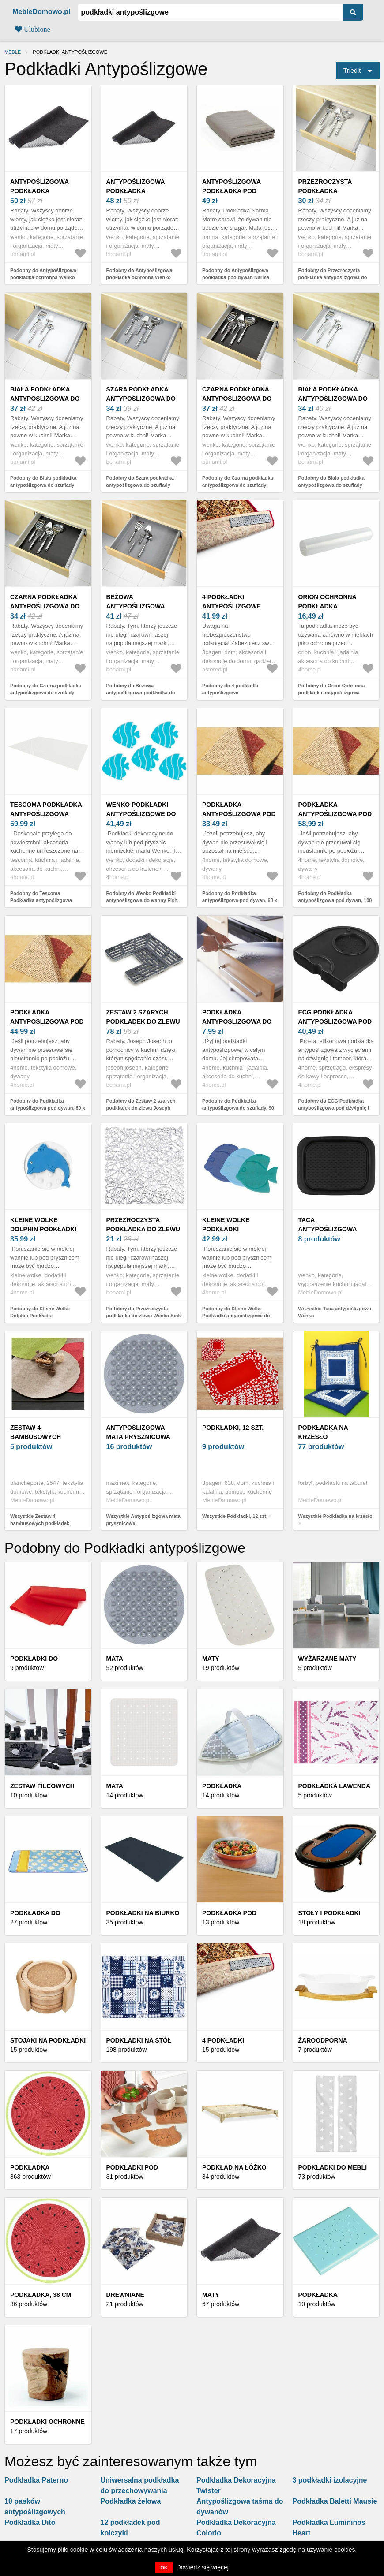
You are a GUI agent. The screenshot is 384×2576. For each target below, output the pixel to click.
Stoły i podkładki (329, 1912)
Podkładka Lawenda (334, 1785)
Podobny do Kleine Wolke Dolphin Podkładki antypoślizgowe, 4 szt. (40, 1316)
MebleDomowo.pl (41, 11)
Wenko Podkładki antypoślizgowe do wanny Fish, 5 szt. (141, 814)
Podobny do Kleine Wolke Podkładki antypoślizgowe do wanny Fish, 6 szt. (236, 1316)
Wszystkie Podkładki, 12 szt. (234, 1516)
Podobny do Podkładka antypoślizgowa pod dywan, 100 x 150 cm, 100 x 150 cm (335, 900)
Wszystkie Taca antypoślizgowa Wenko (334, 1312)
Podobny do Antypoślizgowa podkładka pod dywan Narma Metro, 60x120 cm (235, 277)
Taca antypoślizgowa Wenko (327, 1229)
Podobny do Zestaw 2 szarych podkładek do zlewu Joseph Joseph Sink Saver (141, 1108)
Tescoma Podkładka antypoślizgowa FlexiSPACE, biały (46, 814)
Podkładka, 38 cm (40, 2294)
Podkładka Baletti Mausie (335, 2501)
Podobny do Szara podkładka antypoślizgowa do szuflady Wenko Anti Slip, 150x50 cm (140, 485)
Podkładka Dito (30, 2522)
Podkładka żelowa (131, 2501)
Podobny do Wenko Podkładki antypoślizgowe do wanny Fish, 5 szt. (142, 900)
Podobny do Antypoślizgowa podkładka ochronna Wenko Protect (43, 277)
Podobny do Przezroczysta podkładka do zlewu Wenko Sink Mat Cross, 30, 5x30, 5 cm (143, 1316)
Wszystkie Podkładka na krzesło (335, 1516)
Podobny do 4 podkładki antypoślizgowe (230, 689)
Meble (12, 52)
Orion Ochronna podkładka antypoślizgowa (327, 606)
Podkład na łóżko (234, 2167)
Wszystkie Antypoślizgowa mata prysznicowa (143, 1520)
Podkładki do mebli (332, 2167)
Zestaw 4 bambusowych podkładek (35, 1437)
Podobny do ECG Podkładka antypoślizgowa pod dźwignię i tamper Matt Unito (333, 1108)
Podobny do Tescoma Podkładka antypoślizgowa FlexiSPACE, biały (41, 900)
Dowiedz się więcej (203, 2567)
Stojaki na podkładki (48, 2040)
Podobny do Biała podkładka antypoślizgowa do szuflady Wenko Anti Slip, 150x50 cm (43, 485)
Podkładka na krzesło (323, 1432)
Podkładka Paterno (36, 2480)
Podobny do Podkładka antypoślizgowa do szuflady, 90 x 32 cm (238, 1108)
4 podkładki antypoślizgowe (231, 601)
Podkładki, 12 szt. (233, 1427)
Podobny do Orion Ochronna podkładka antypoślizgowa (331, 689)
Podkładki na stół (139, 2040)
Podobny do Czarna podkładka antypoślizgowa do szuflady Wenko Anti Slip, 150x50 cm (237, 485)
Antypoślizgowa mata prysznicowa (138, 1432)
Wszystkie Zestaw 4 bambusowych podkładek (39, 1520)
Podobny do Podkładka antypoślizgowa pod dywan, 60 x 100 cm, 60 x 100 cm (239, 900)
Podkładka (29, 2167)
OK (164, 2567)
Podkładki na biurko (143, 1912)
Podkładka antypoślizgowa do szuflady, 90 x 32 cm (236, 1021)
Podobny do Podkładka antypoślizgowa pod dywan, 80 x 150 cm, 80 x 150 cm (47, 1108)
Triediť (352, 70)
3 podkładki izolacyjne (330, 2480)
